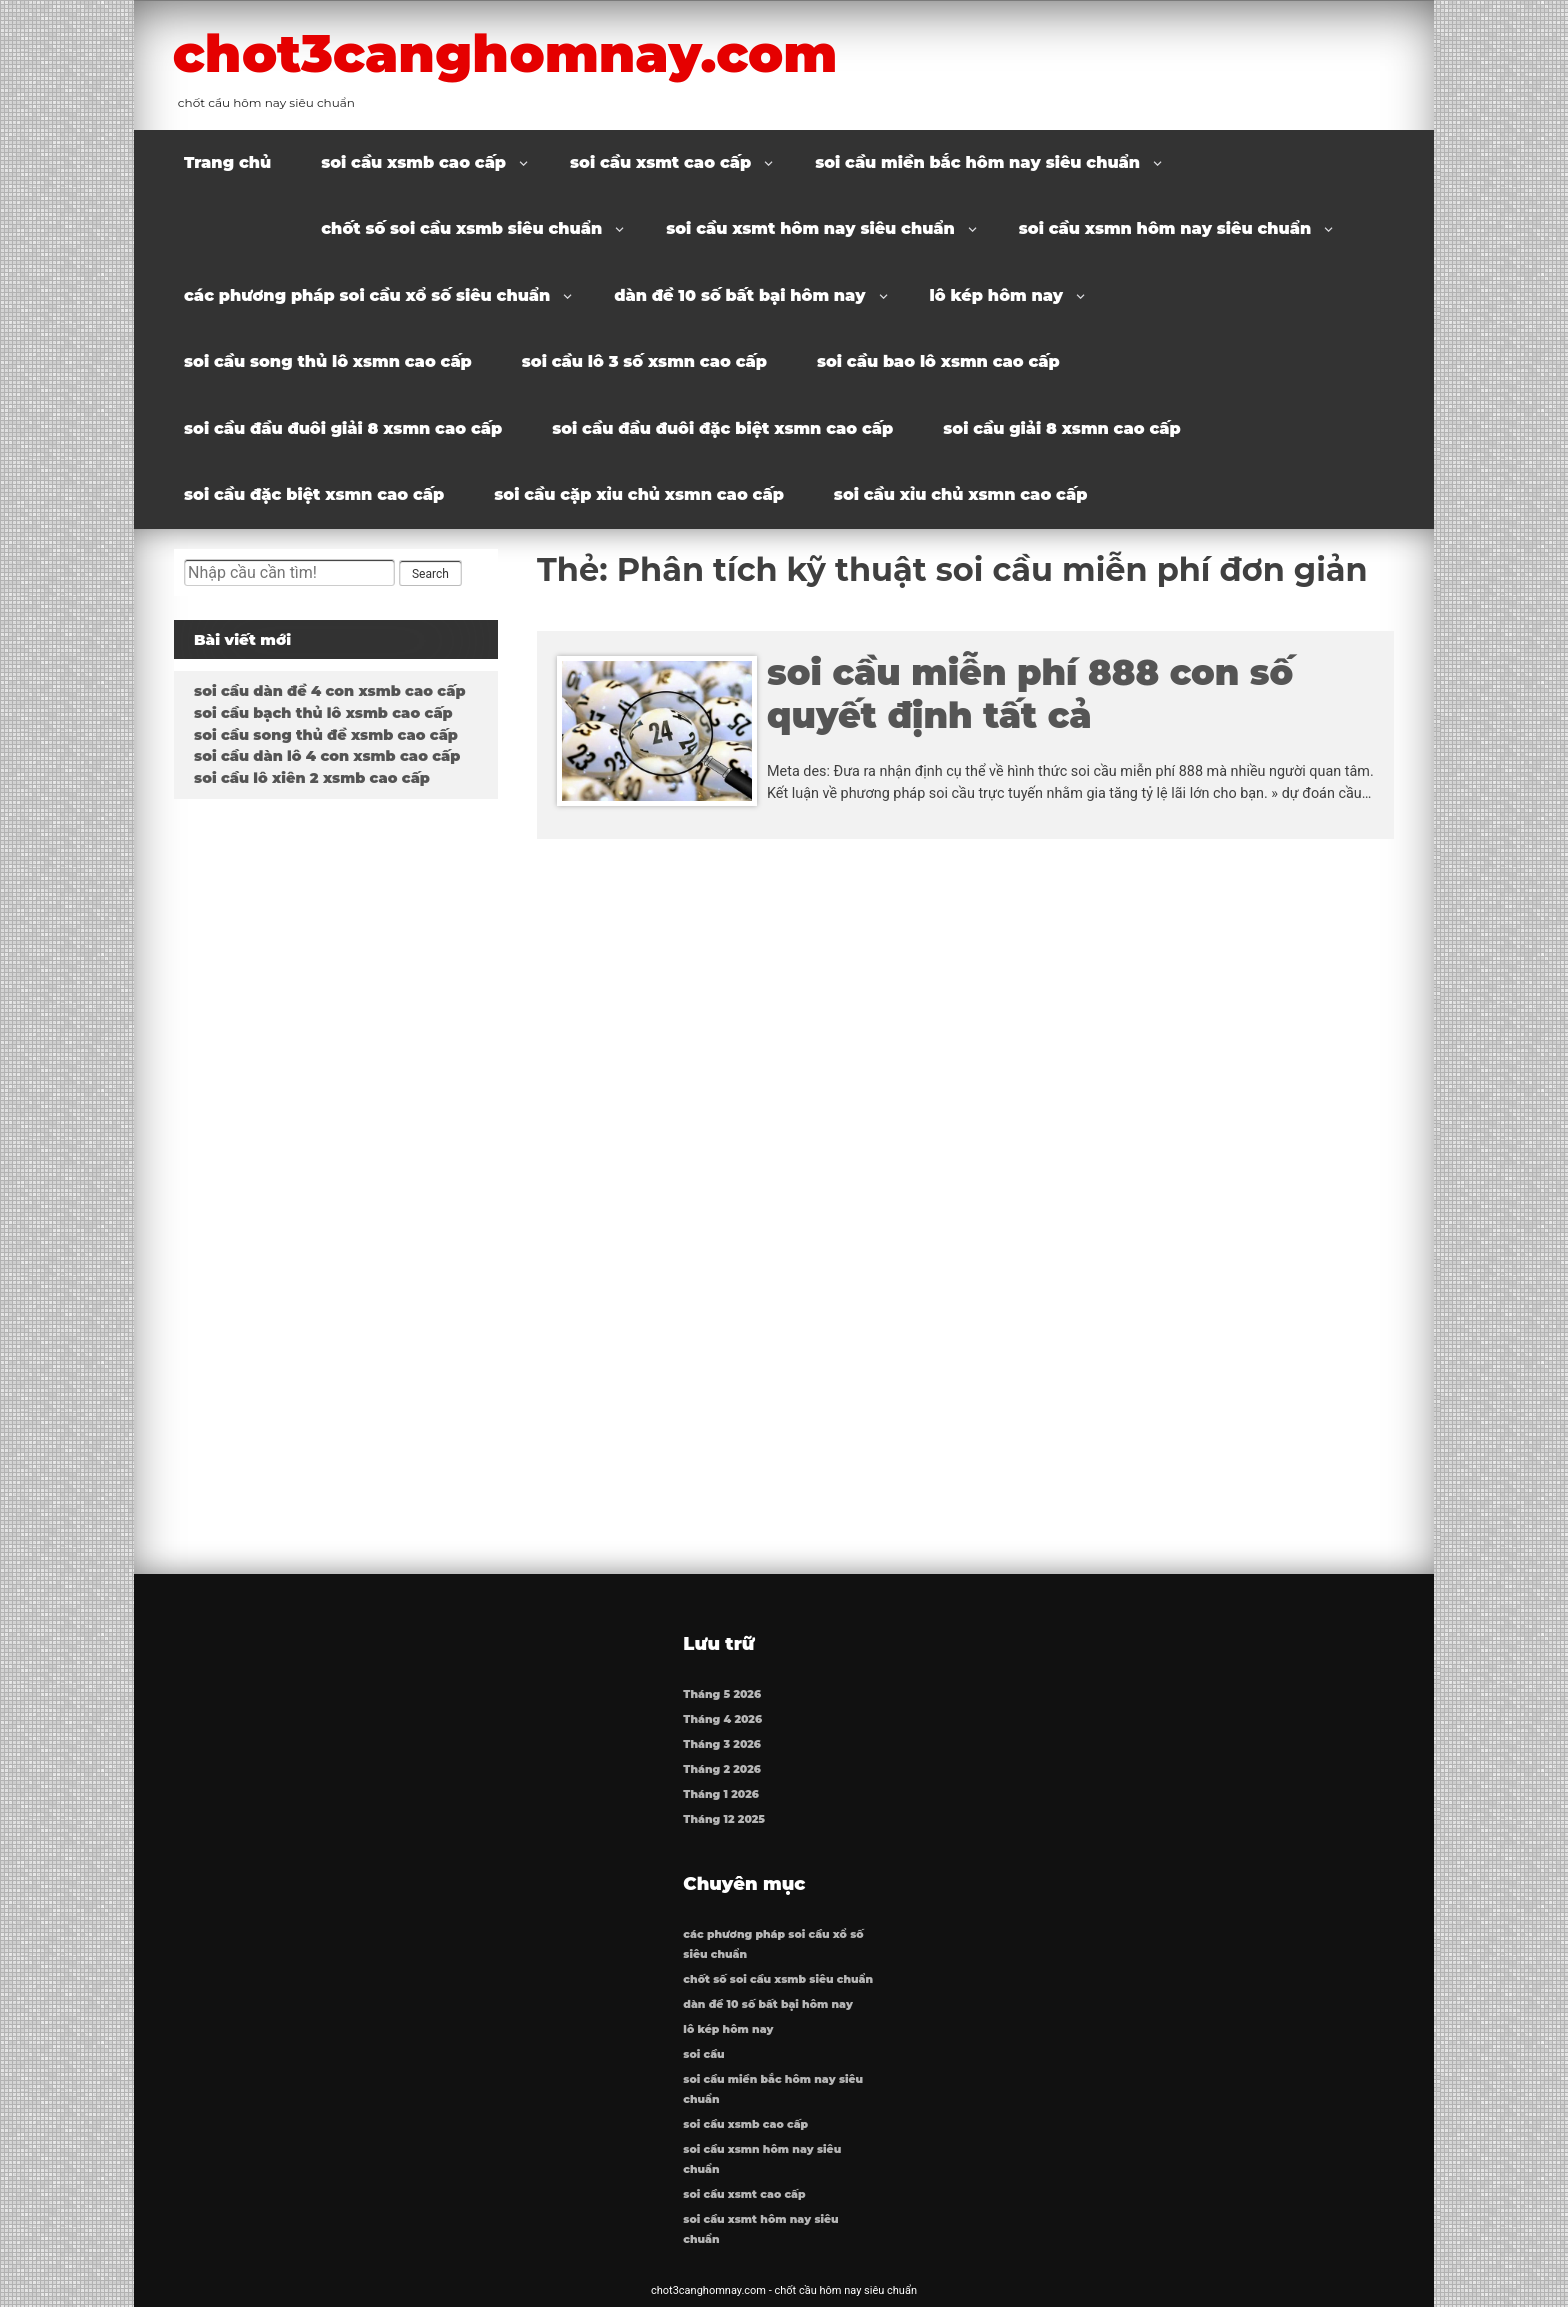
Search (430, 574)
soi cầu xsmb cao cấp (413, 162)
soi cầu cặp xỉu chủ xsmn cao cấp (639, 494)
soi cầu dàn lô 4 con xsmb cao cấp (327, 756)
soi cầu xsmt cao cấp (660, 162)
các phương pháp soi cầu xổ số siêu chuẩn (367, 295)
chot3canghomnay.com (512, 53)
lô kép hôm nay (997, 295)
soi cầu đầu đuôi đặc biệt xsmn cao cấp (722, 428)
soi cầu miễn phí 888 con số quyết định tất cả (1030, 694)
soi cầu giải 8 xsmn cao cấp (1061, 428)
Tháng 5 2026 (722, 1694)
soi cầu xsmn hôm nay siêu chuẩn (1165, 228)
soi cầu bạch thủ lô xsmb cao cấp (323, 713)
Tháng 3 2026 (722, 1744)
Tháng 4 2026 (722, 1719)
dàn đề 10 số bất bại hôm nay (739, 295)
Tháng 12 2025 (724, 1819)
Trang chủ (227, 162)
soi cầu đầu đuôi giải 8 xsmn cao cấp (343, 428)
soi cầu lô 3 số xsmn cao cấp (644, 361)
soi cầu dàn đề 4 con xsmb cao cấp (329, 691)
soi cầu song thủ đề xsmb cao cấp (326, 735)
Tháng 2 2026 (722, 1769)
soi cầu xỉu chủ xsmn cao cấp (961, 494)
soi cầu (703, 2054)
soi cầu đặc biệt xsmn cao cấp (314, 494)
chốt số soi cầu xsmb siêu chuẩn (461, 228)
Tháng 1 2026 (721, 1794)
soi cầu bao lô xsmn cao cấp (938, 361)
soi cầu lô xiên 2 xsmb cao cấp (312, 778)
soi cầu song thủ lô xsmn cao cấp (328, 361)
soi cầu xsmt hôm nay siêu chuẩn (810, 228)
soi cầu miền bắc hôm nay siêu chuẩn (977, 162)
